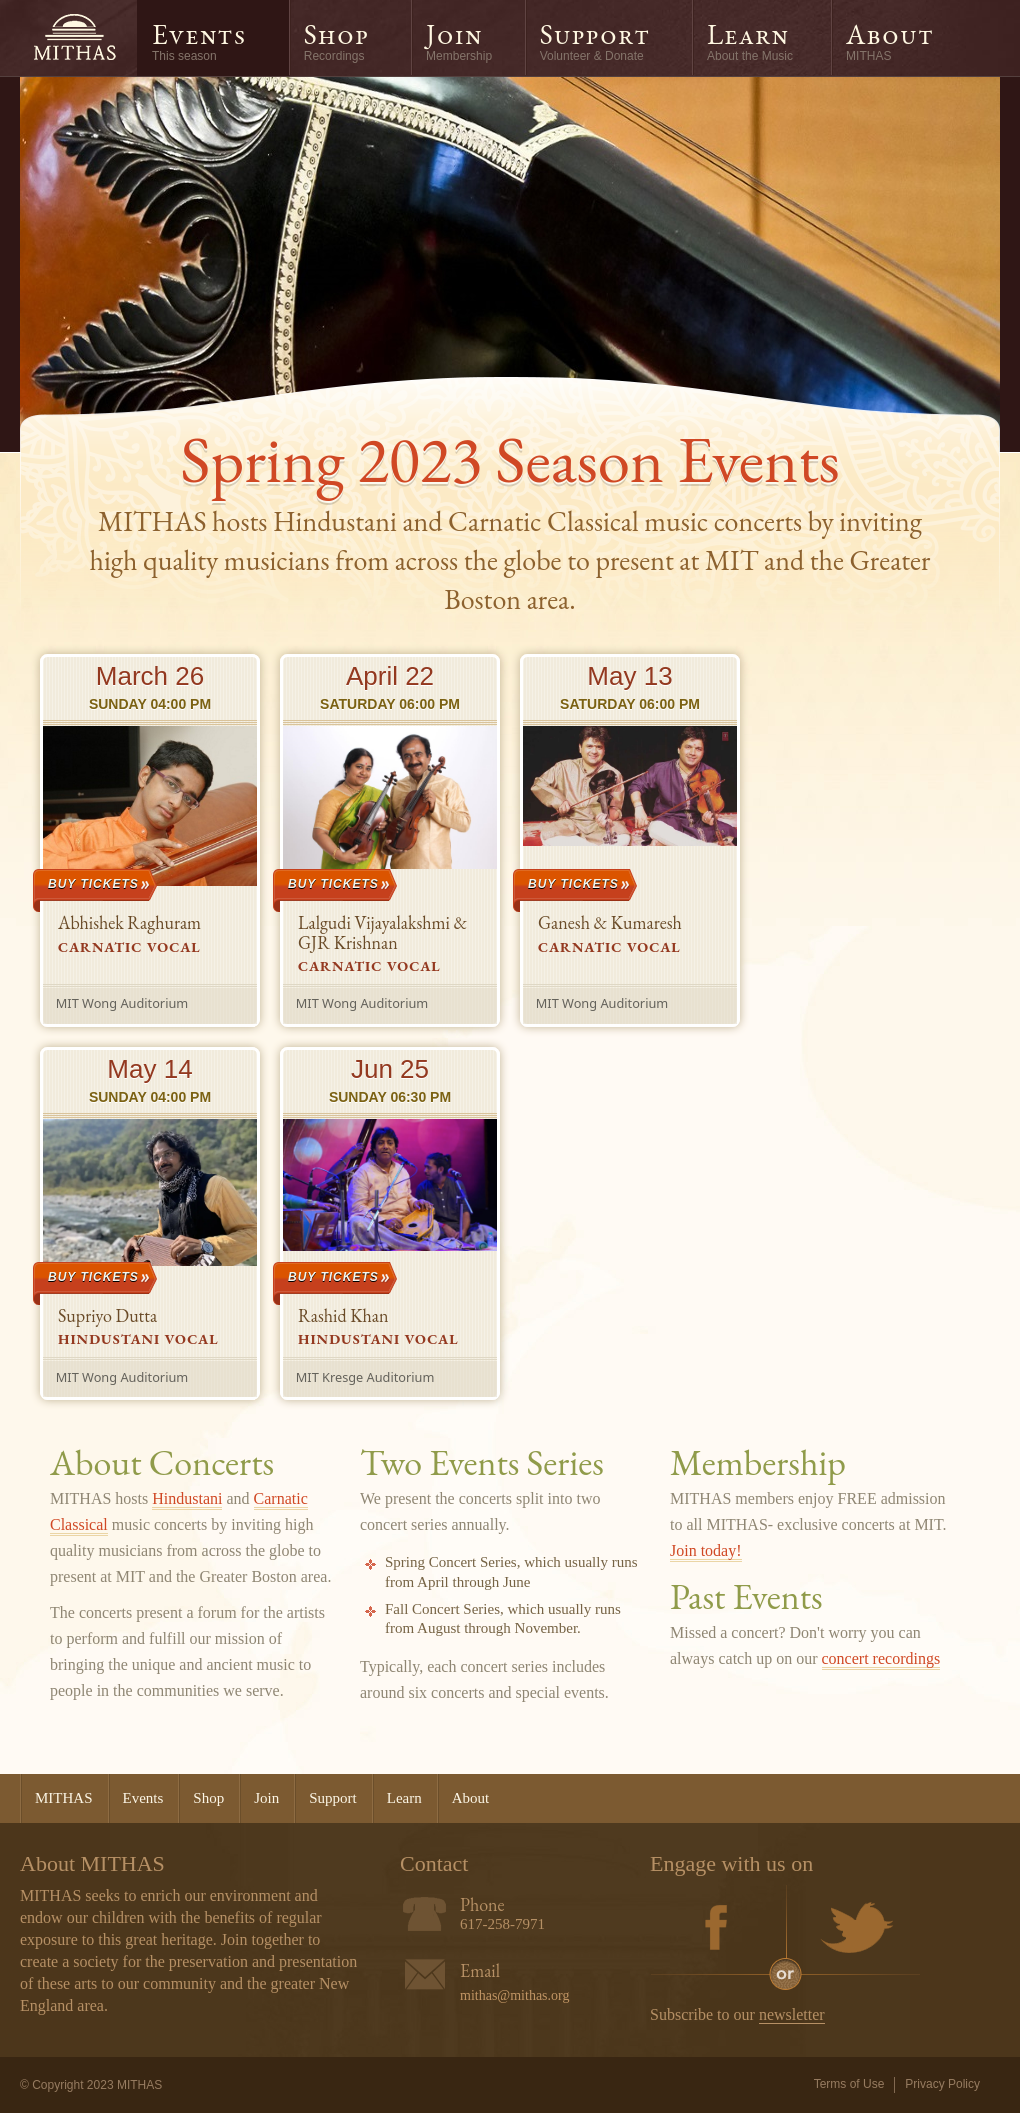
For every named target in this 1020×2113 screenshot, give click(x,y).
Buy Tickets (93, 884)
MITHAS (73, 37)
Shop (336, 41)
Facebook (717, 1930)
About (890, 41)
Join (459, 41)
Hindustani (187, 1498)
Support (595, 41)
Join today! (706, 1550)
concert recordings (881, 1658)
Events (199, 41)
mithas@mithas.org (514, 1995)
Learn (750, 41)
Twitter (853, 1930)
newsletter (792, 2014)
